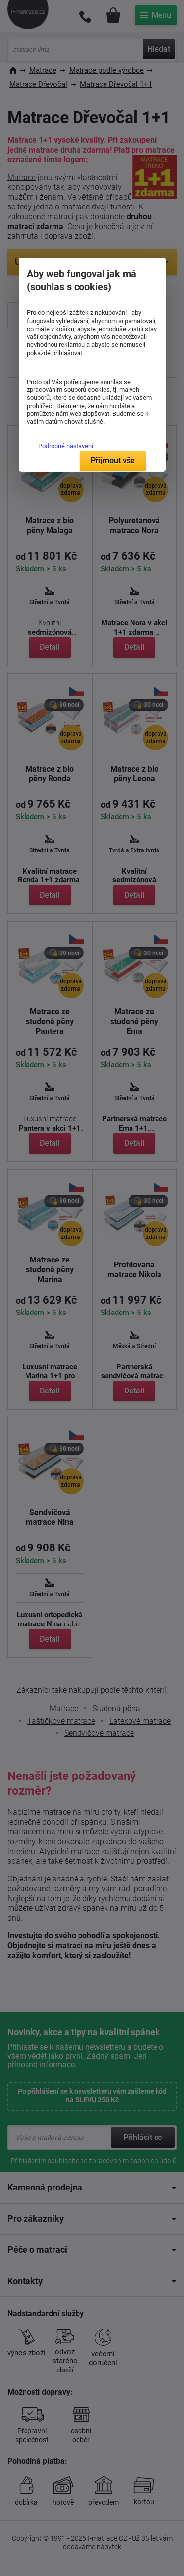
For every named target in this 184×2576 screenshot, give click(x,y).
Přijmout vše (113, 460)
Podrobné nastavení (65, 446)
